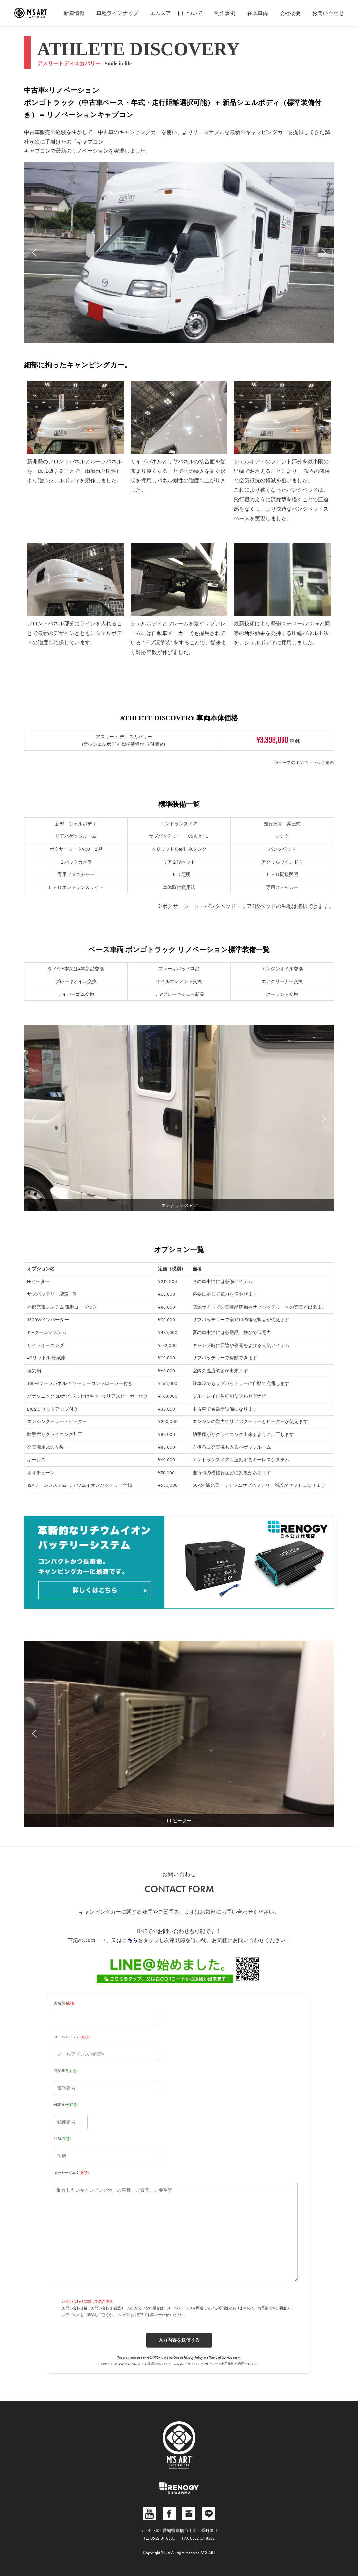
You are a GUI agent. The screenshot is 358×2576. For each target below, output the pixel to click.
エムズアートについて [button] (176, 13)
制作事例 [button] (224, 13)
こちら (130, 1940)
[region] (179, 252)
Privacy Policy (193, 2357)
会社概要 (290, 13)
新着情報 (74, 13)
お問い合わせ (328, 13)
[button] (34, 252)
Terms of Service (220, 2357)
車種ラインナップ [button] (117, 13)
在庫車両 (257, 13)
